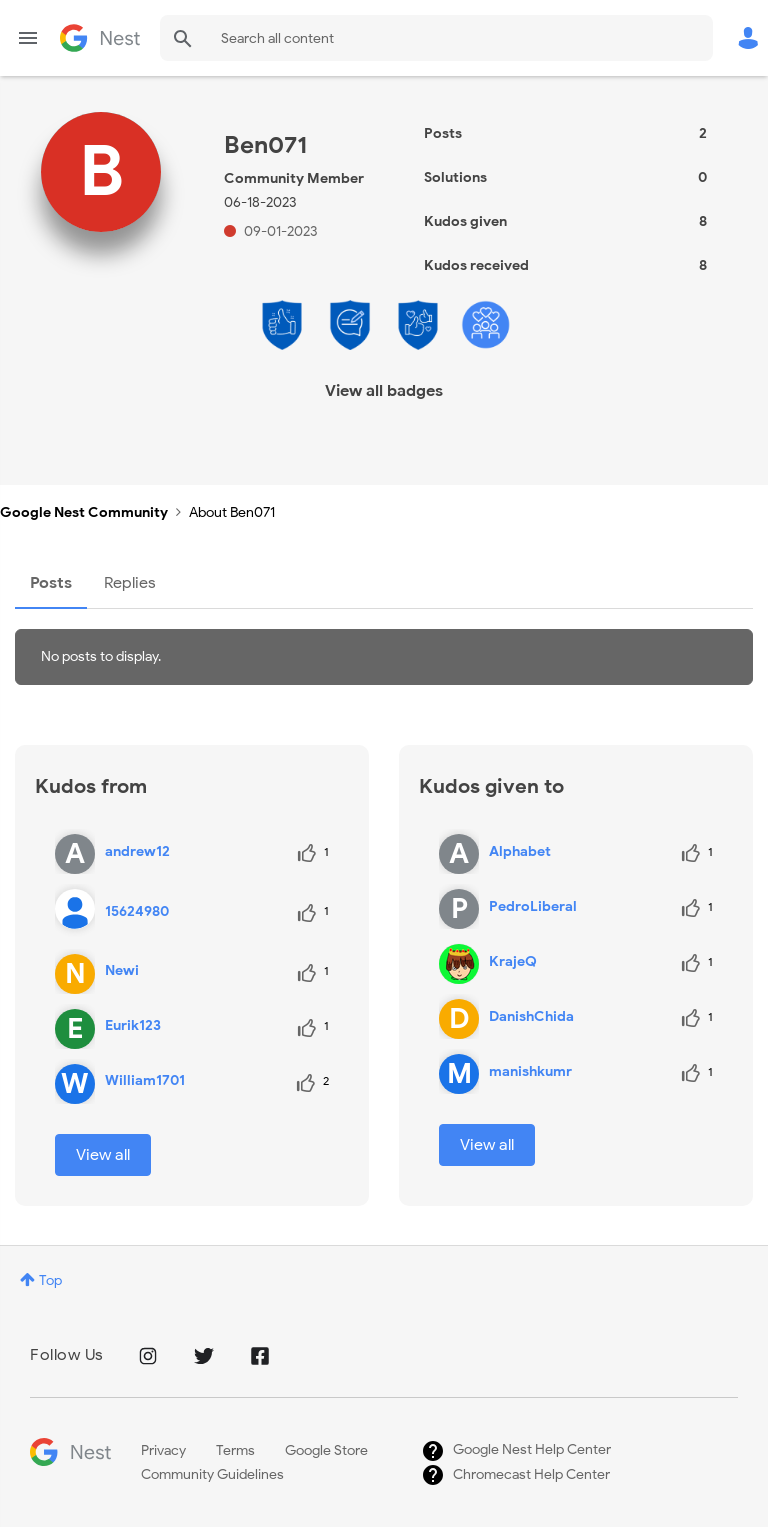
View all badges (384, 391)
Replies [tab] (130, 583)
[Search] (436, 38)
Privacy (163, 1450)
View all (103, 1155)
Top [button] (50, 1280)
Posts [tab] (51, 583)
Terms (235, 1450)
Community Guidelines (212, 1474)
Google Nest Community (100, 38)
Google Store (326, 1450)
